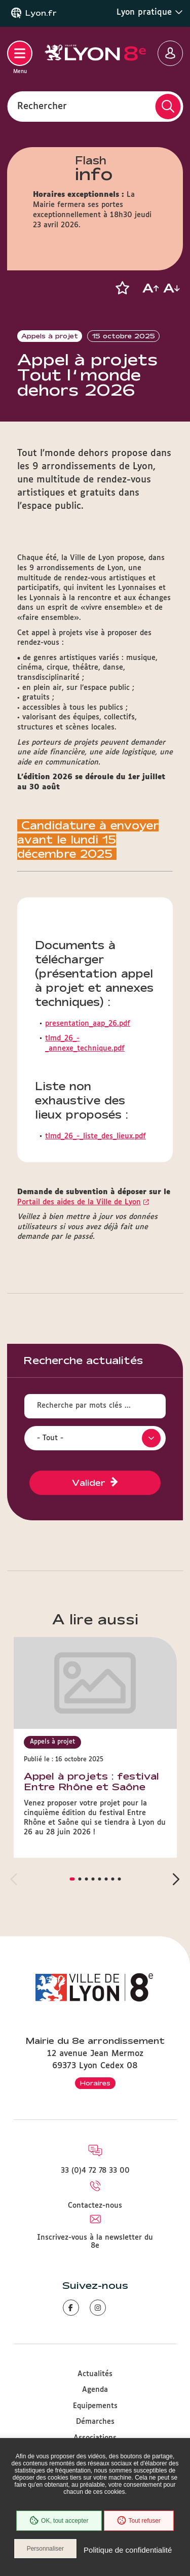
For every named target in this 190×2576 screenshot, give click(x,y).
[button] (122, 288)
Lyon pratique (150, 12)
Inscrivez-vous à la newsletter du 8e (95, 2241)
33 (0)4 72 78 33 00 (95, 2170)
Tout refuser (139, 2520)
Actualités (95, 2374)
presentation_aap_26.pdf (87, 1023)
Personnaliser (45, 2548)
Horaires (95, 2082)
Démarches (95, 2421)
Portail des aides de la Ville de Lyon (79, 1202)
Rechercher (42, 106)
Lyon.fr (41, 13)
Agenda (95, 2389)
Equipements (95, 2406)
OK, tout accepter (58, 2520)
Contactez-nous (95, 2205)
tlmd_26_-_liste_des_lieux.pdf (95, 1136)
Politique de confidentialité (128, 2550)
